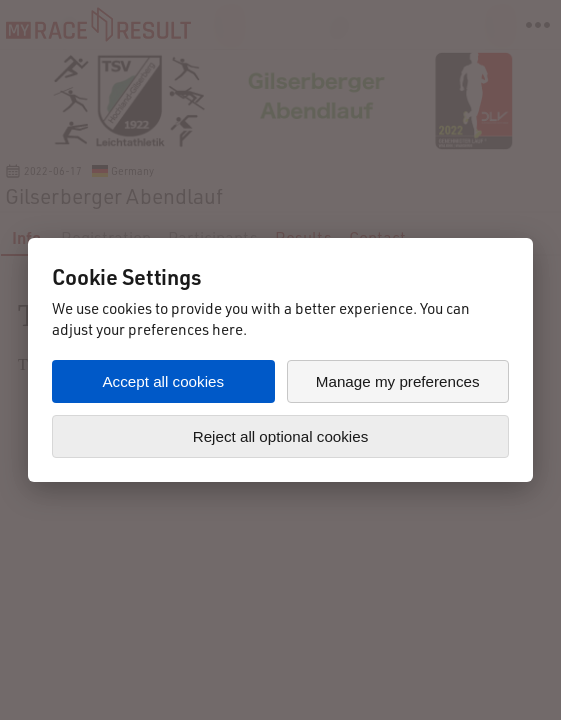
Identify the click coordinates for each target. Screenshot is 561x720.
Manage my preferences (398, 381)
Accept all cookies (163, 381)
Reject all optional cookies (281, 436)
